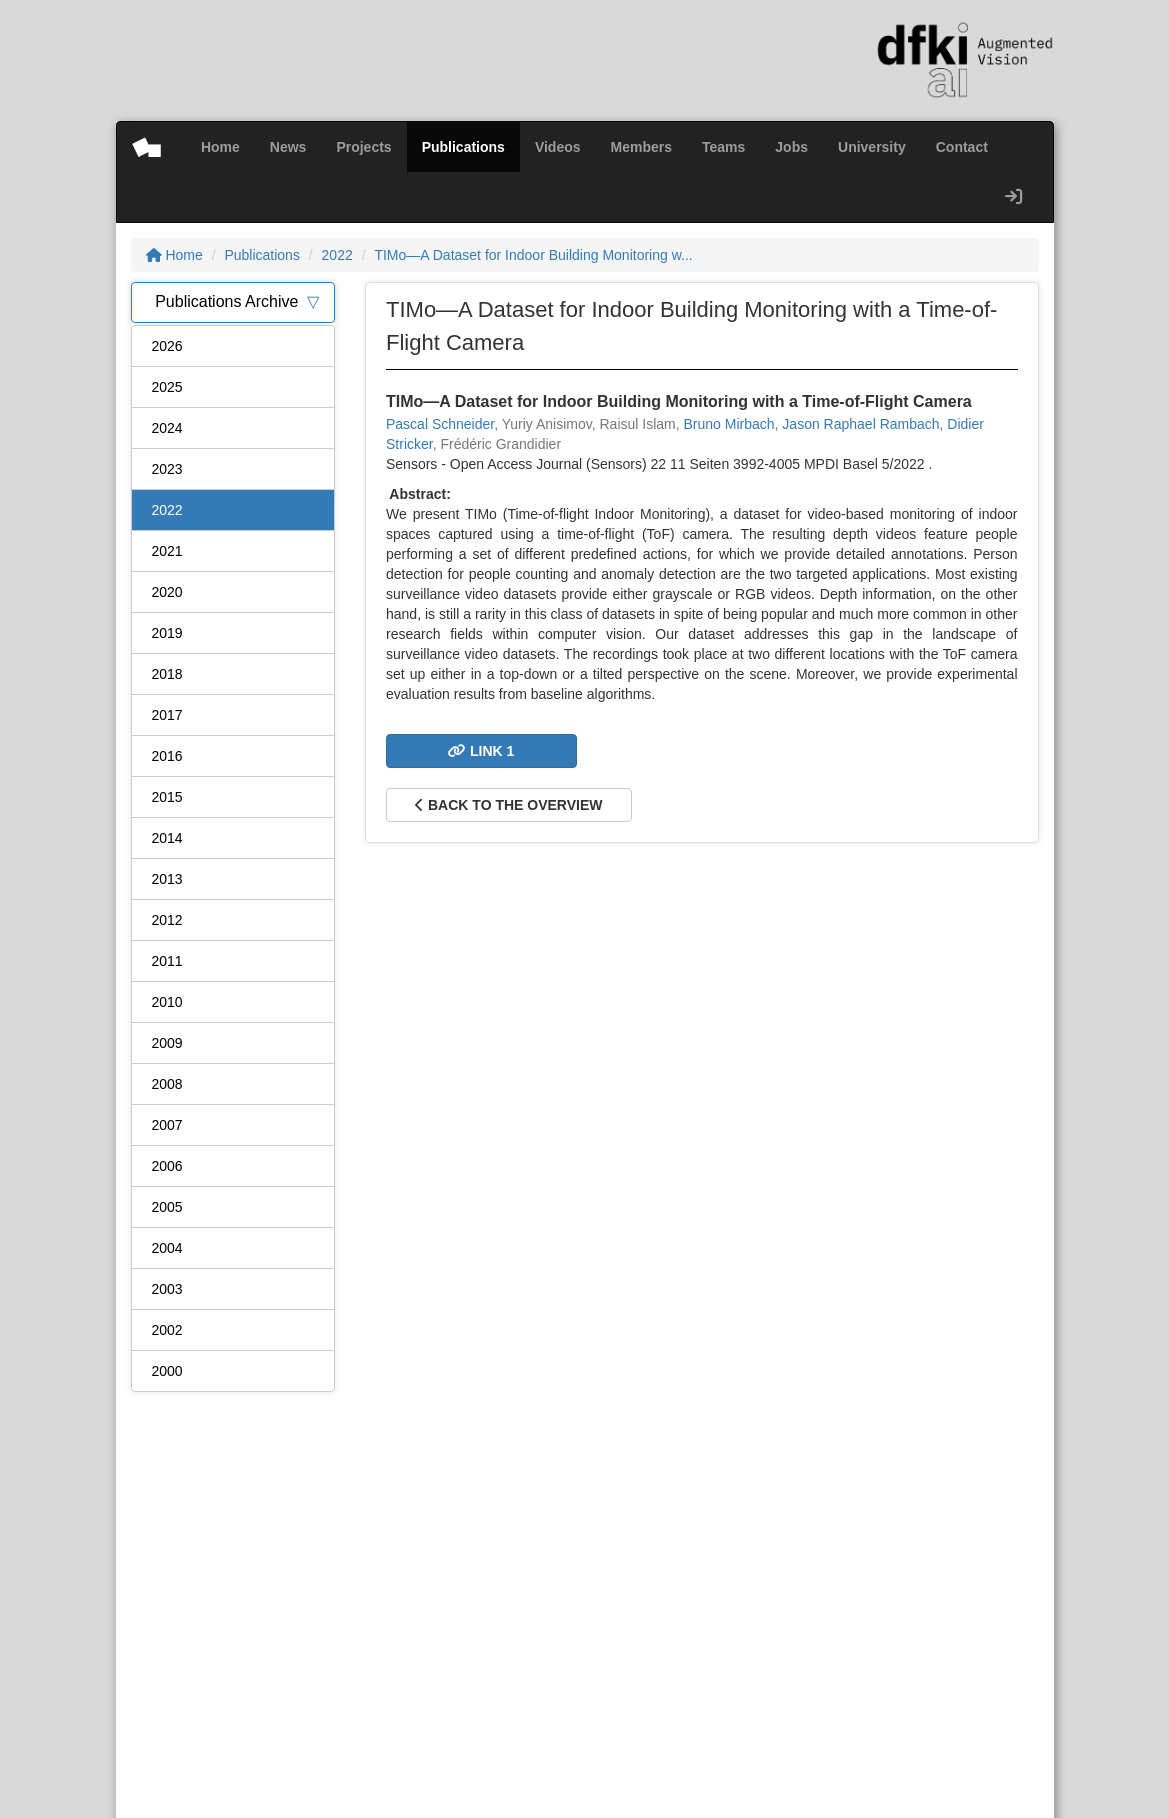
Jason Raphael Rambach (860, 424)
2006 (167, 1166)
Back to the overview (508, 805)
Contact (962, 147)
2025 (167, 387)
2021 (167, 551)
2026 (167, 346)
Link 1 (481, 751)
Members (641, 147)
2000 (167, 1371)
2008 (167, 1084)
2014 (167, 838)
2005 (167, 1207)
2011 (167, 961)
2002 (167, 1330)
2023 (167, 469)
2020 (167, 592)
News (288, 147)
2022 (337, 255)
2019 (167, 633)
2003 (167, 1289)
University (872, 147)
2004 (167, 1248)
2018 (167, 674)
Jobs (791, 147)
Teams (723, 147)
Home (220, 147)
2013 (167, 879)
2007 (167, 1125)
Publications (463, 147)
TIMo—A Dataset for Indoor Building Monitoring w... (533, 255)
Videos (558, 147)
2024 (167, 428)
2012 (167, 920)
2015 (167, 797)
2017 (167, 715)
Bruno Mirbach (729, 424)
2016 (167, 756)
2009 (167, 1043)
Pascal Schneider (440, 424)
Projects (363, 147)
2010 (167, 1002)
